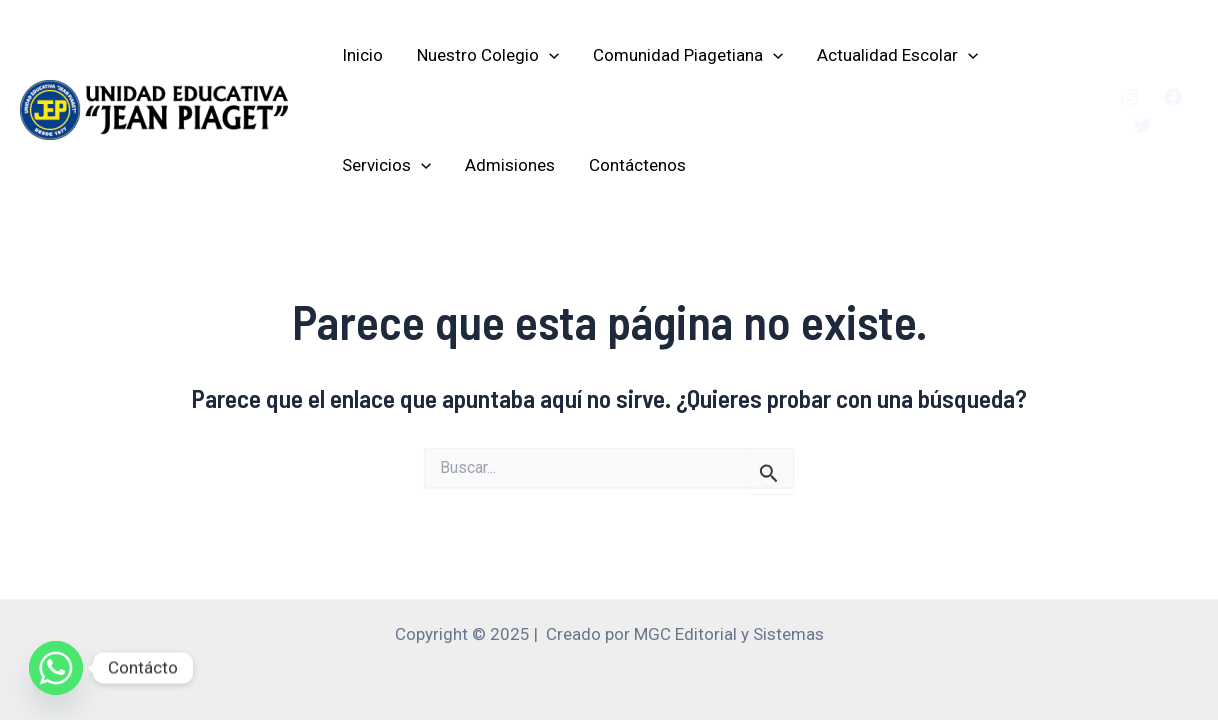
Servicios (386, 165)
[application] (549, 55)
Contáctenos (637, 165)
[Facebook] (1173, 97)
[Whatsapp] (56, 668)
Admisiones (510, 165)
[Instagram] (1130, 97)
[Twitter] (1143, 126)
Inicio (362, 55)
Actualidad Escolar (897, 55)
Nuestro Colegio (488, 55)
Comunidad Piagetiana (688, 55)
